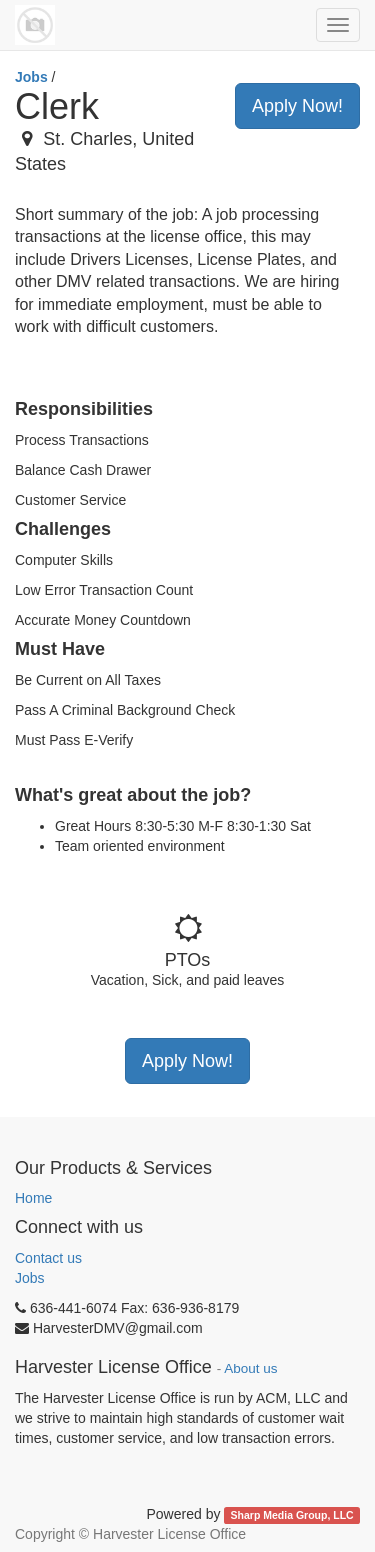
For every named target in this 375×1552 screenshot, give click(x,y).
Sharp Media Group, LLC (292, 1515)
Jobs (31, 77)
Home (33, 1198)
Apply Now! (297, 106)
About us (250, 1368)
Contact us (48, 1258)
